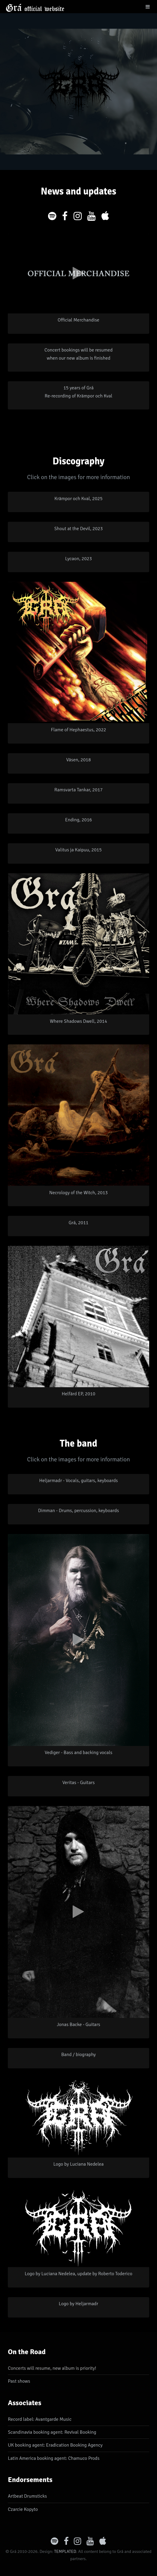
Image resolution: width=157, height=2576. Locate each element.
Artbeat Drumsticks (27, 2496)
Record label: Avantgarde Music (39, 2419)
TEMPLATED (65, 2551)
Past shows (19, 2381)
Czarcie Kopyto (23, 2509)
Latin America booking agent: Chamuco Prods (53, 2458)
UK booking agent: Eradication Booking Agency (55, 2445)
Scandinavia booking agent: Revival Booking (52, 2432)
